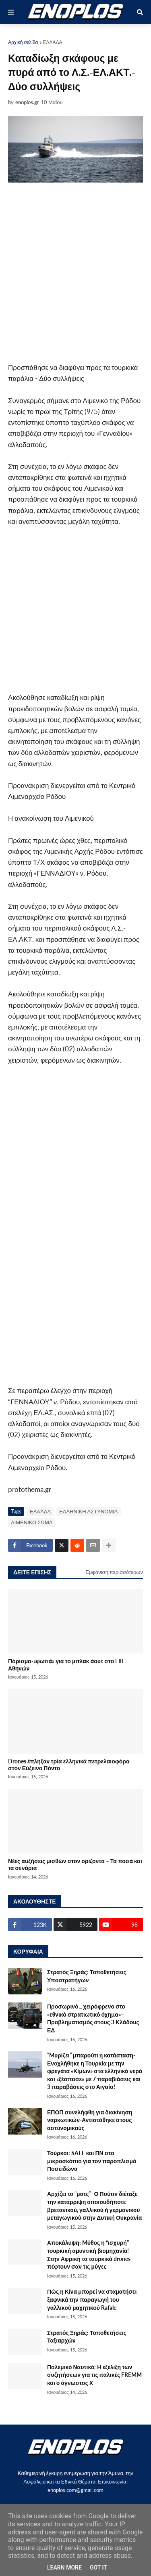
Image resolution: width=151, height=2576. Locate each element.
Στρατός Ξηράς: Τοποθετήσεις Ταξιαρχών (86, 2336)
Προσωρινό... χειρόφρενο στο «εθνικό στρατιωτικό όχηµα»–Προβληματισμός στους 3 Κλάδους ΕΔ (93, 2018)
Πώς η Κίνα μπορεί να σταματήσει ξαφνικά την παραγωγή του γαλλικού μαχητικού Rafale (92, 2299)
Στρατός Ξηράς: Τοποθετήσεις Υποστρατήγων (86, 1976)
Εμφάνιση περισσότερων (114, 1572)
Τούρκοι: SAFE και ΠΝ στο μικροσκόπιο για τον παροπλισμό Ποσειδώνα (92, 2160)
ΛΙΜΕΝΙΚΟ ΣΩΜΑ (31, 1522)
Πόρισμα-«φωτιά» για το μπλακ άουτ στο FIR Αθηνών (66, 1664)
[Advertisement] (75, 272)
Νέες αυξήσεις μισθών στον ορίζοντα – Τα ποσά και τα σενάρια (75, 1864)
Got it (98, 2567)
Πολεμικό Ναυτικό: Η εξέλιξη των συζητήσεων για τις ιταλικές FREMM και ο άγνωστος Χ (94, 2375)
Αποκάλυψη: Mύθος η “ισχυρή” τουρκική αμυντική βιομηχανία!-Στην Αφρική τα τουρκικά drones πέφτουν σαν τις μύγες (89, 2254)
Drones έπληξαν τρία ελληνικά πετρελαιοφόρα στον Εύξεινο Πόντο (69, 1764)
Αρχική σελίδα (23, 42)
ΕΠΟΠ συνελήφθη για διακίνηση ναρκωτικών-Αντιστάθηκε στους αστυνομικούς (89, 2120)
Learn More (64, 2567)
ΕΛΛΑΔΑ (52, 42)
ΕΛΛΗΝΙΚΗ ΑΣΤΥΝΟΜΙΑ (88, 1511)
